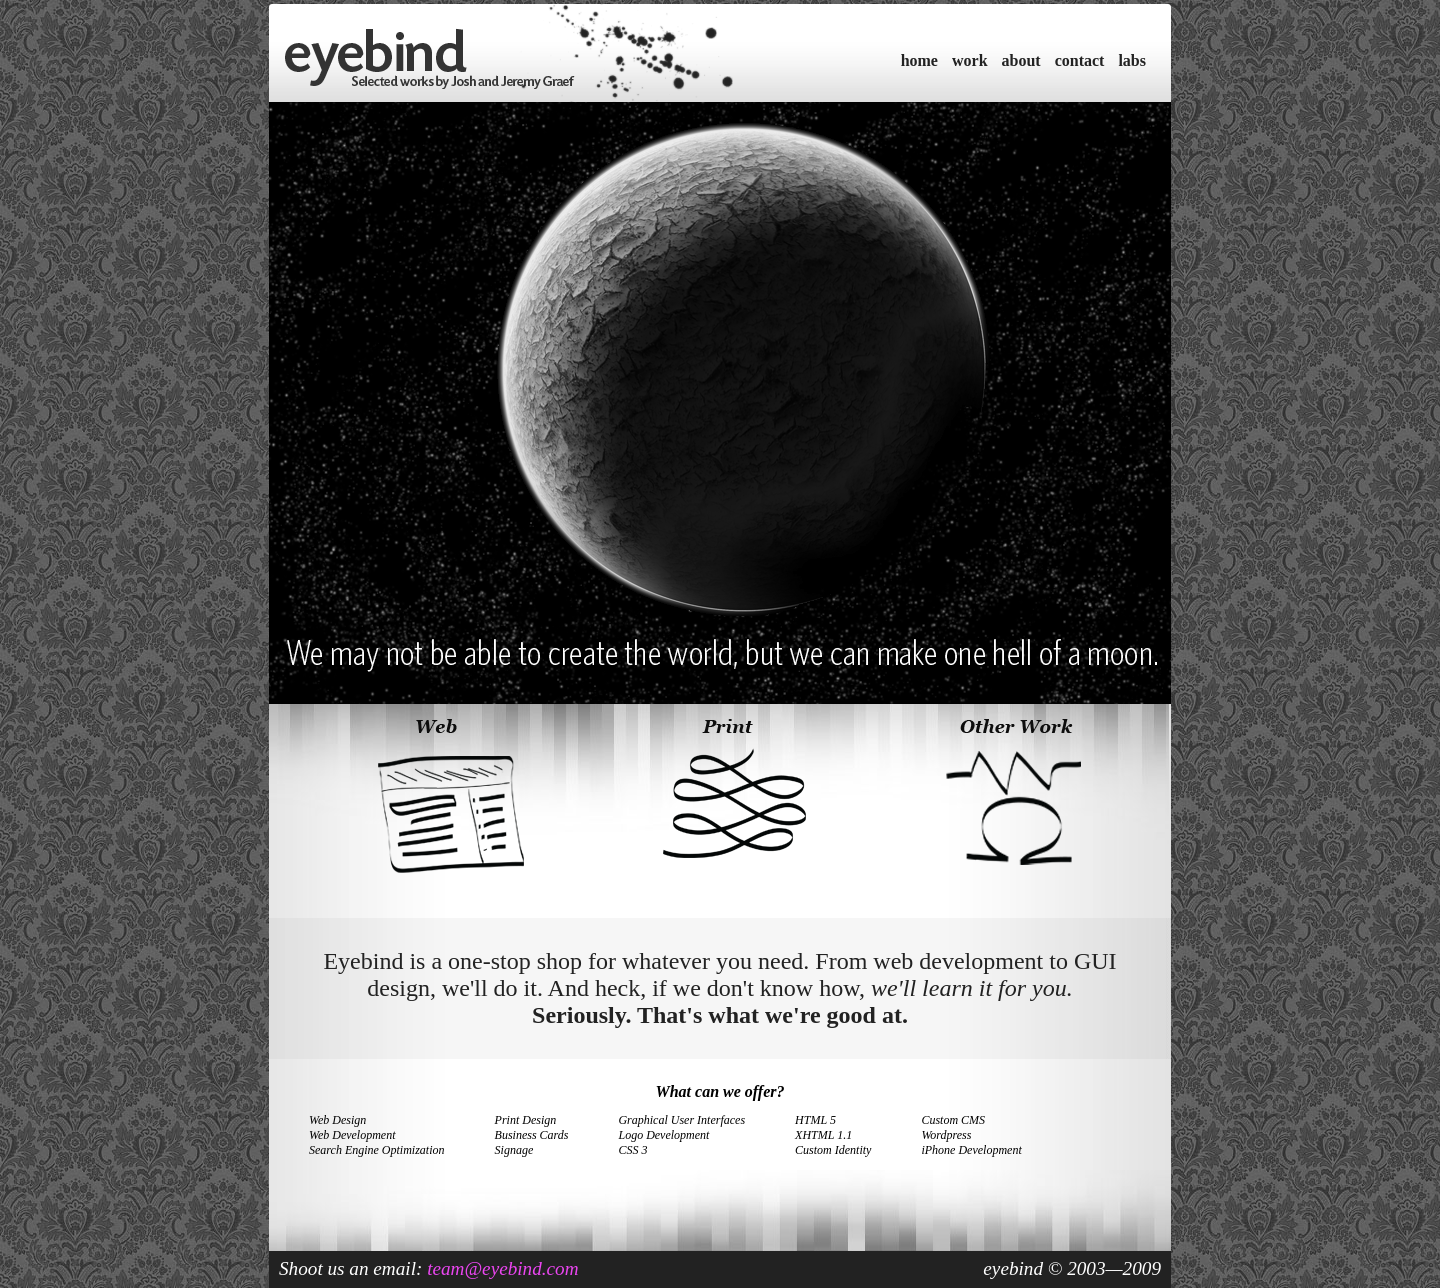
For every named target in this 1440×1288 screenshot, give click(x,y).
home (919, 60)
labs (1132, 60)
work (970, 60)
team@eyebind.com (502, 1268)
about (1021, 60)
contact (1080, 60)
